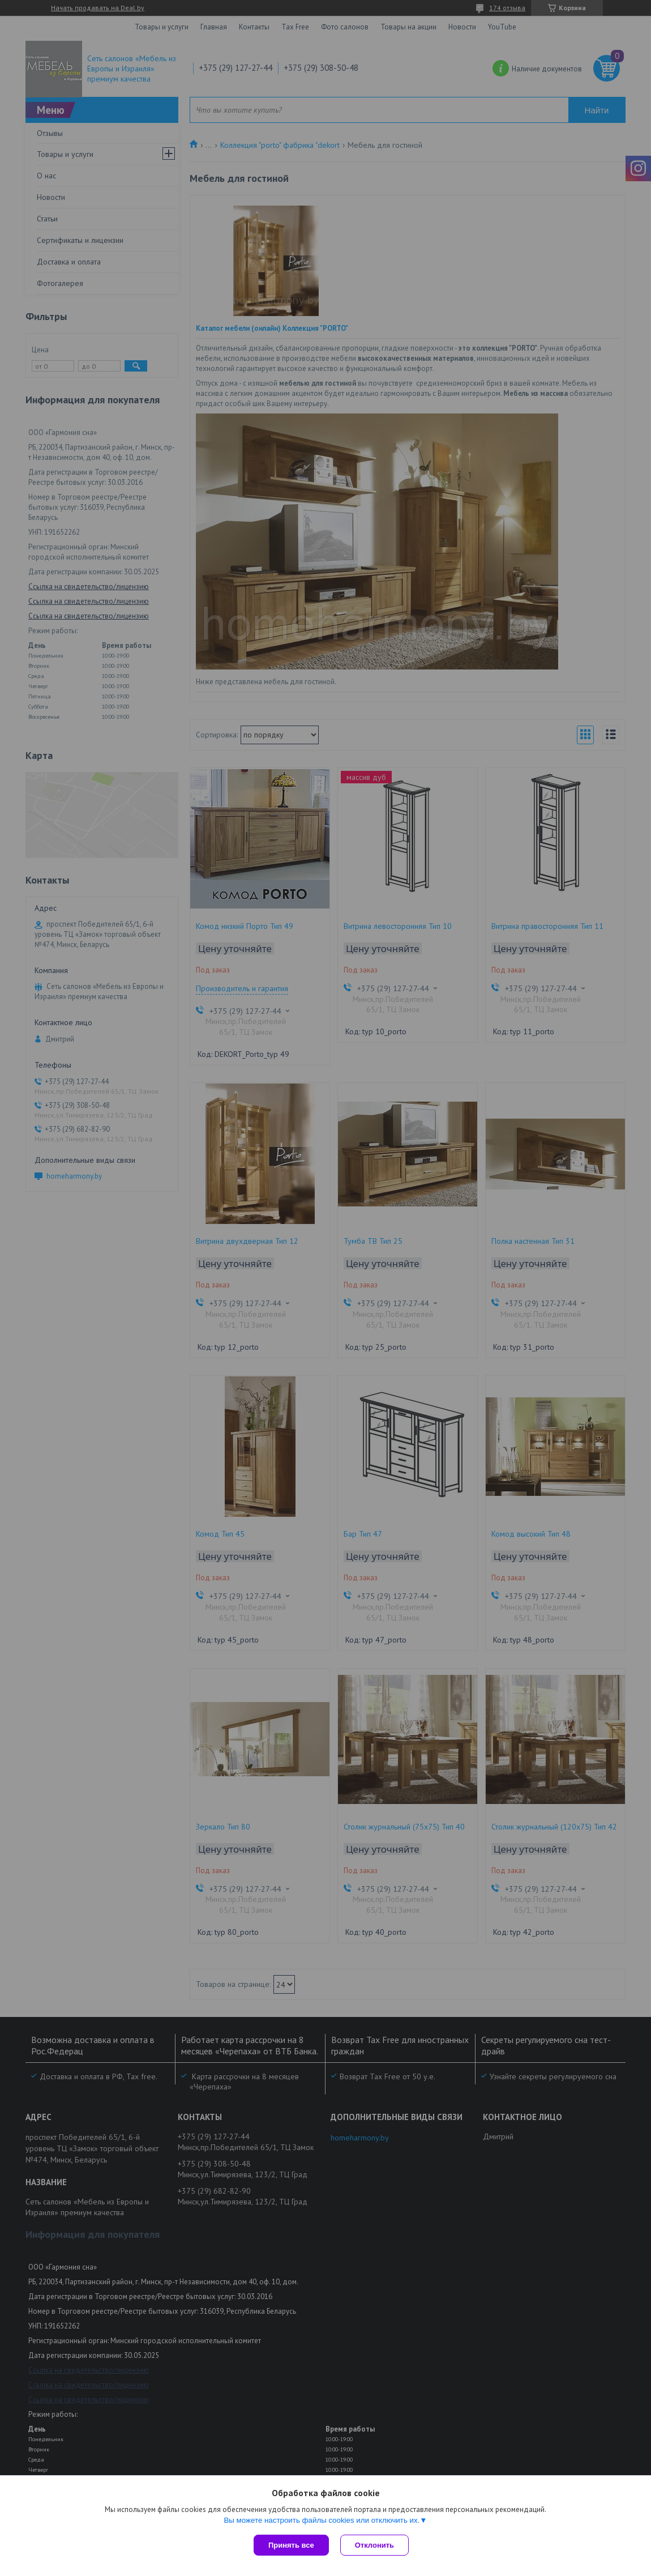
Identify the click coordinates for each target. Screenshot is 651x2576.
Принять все (291, 2545)
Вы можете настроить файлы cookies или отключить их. (321, 2520)
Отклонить (374, 2545)
